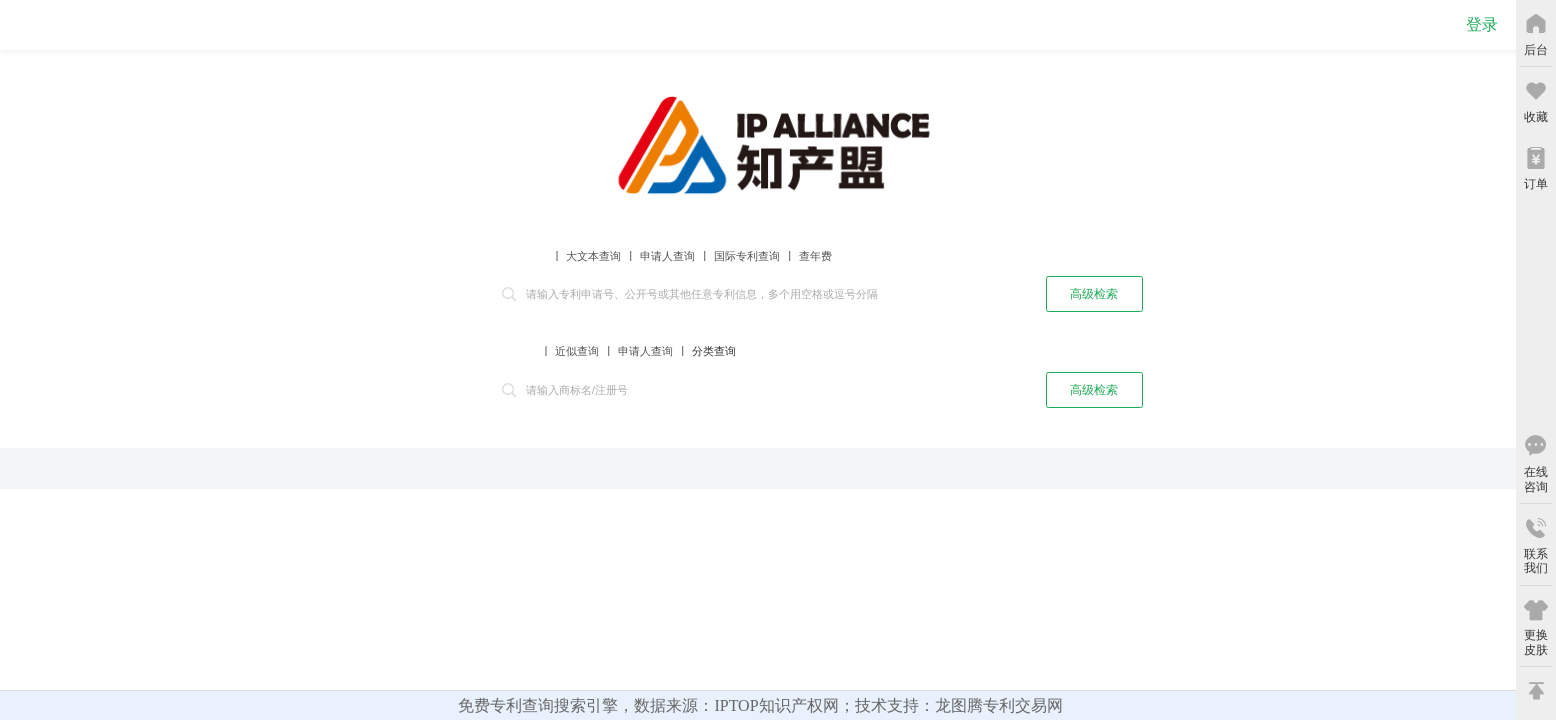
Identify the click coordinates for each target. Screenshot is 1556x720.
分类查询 (714, 351)
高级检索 (1094, 294)
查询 (995, 293)
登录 (1482, 24)
